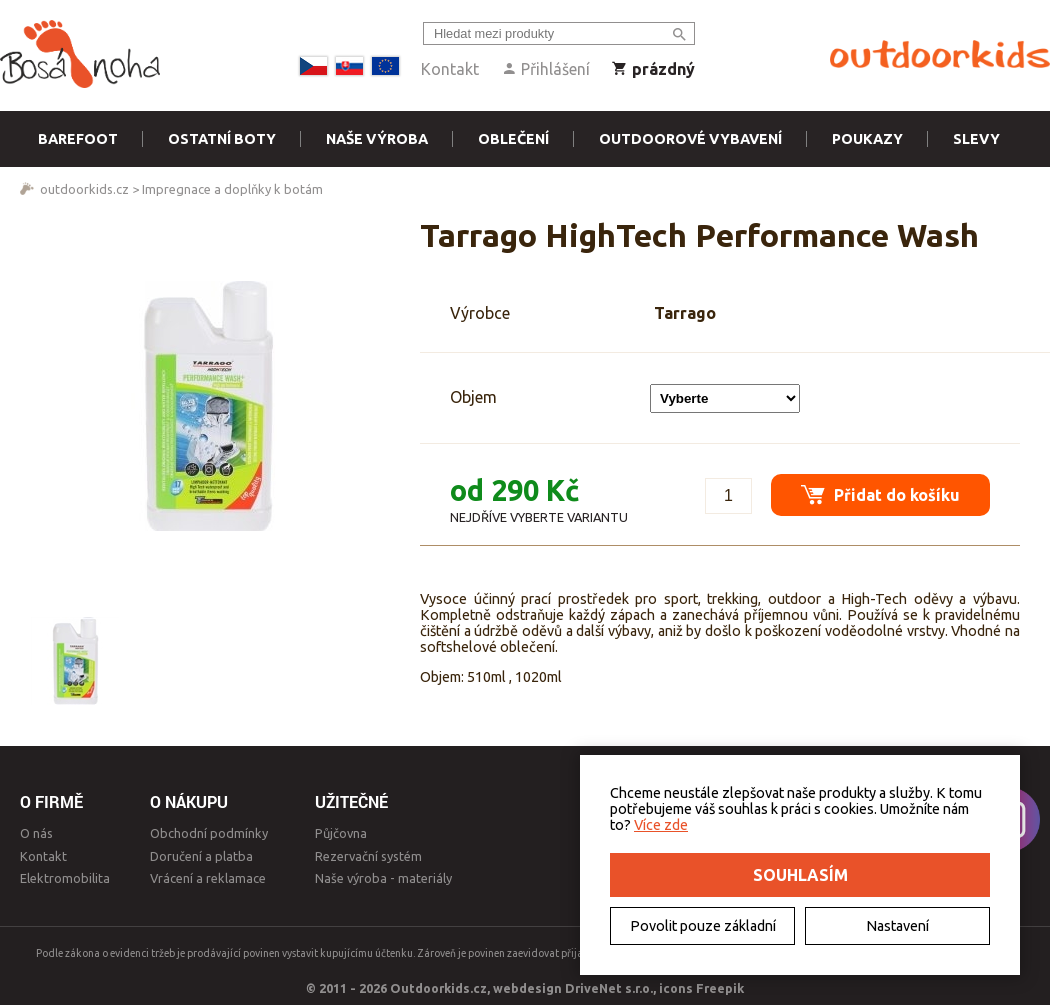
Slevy (976, 139)
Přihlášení (545, 69)
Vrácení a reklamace (208, 878)
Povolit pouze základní (703, 926)
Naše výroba (377, 139)
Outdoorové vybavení (690, 139)
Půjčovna (341, 833)
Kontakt (450, 69)
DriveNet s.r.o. (609, 988)
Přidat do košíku (880, 494)
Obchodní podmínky (209, 833)
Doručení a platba (201, 856)
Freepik (720, 988)
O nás (36, 833)
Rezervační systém (368, 856)
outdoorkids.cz (84, 189)
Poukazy (867, 139)
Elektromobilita (65, 878)
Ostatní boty (222, 139)
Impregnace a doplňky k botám (232, 189)
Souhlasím (800, 875)
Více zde (661, 825)
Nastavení (897, 926)
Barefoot (78, 139)
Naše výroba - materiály (383, 878)
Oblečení (513, 139)
